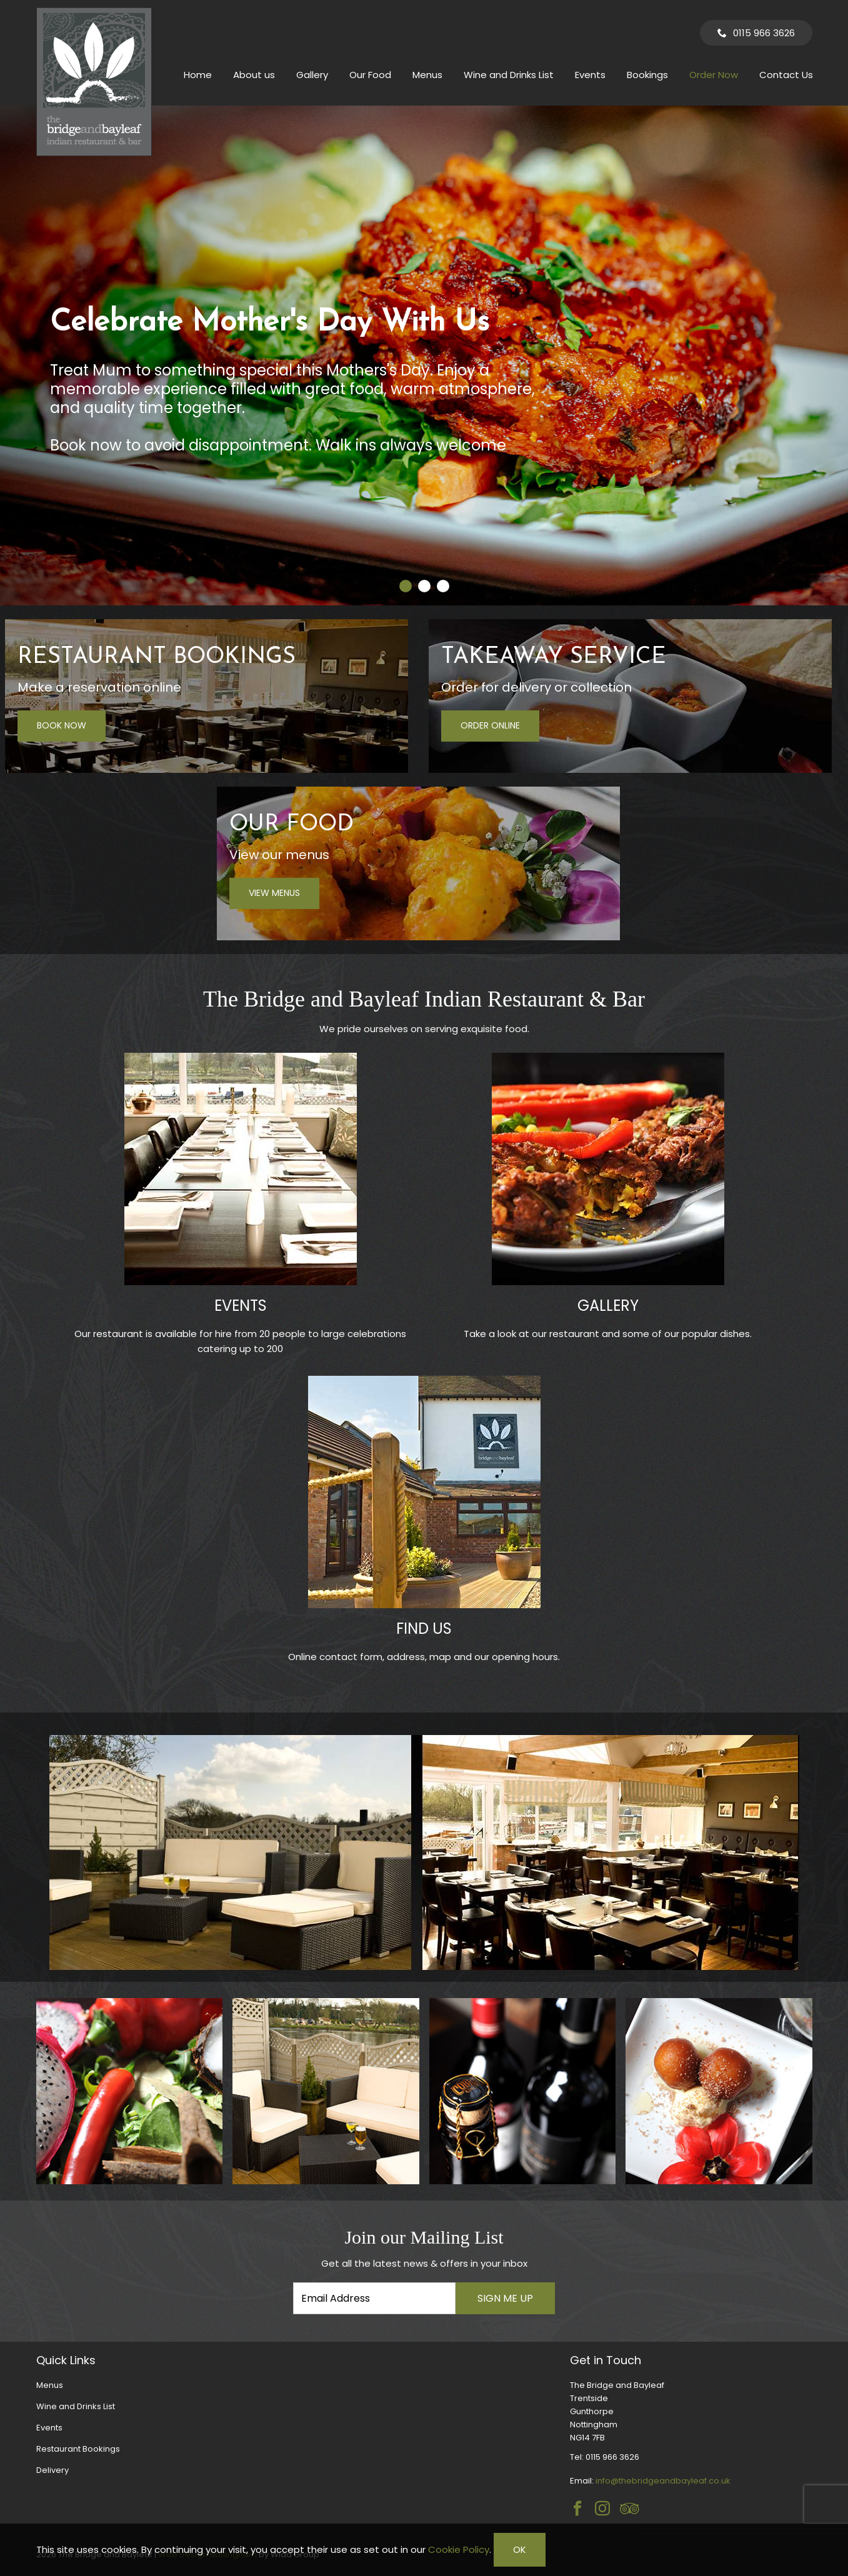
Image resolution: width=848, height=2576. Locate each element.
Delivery (52, 2470)
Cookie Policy (458, 2549)
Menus (427, 74)
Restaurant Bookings (78, 2449)
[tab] (405, 586)
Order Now (713, 74)
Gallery (312, 74)
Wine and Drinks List (509, 74)
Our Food (370, 74)
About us (254, 74)
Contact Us (786, 74)
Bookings (647, 74)
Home (198, 74)
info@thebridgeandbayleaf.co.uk (663, 2481)
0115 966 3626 (764, 32)
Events (590, 74)
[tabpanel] (424, 355)
